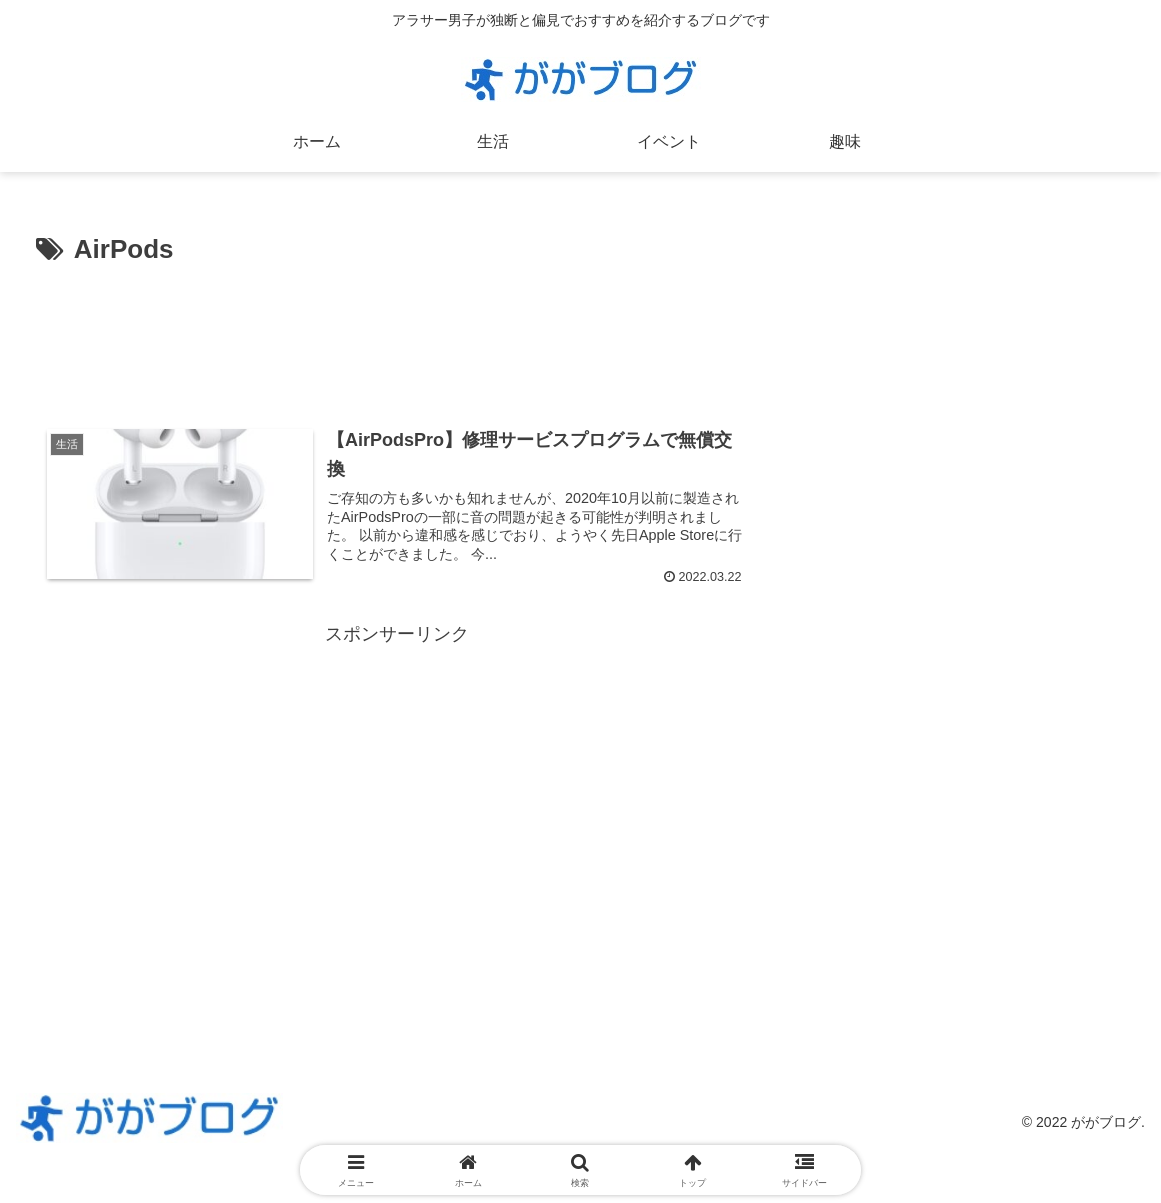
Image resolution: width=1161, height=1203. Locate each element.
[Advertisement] (397, 333)
